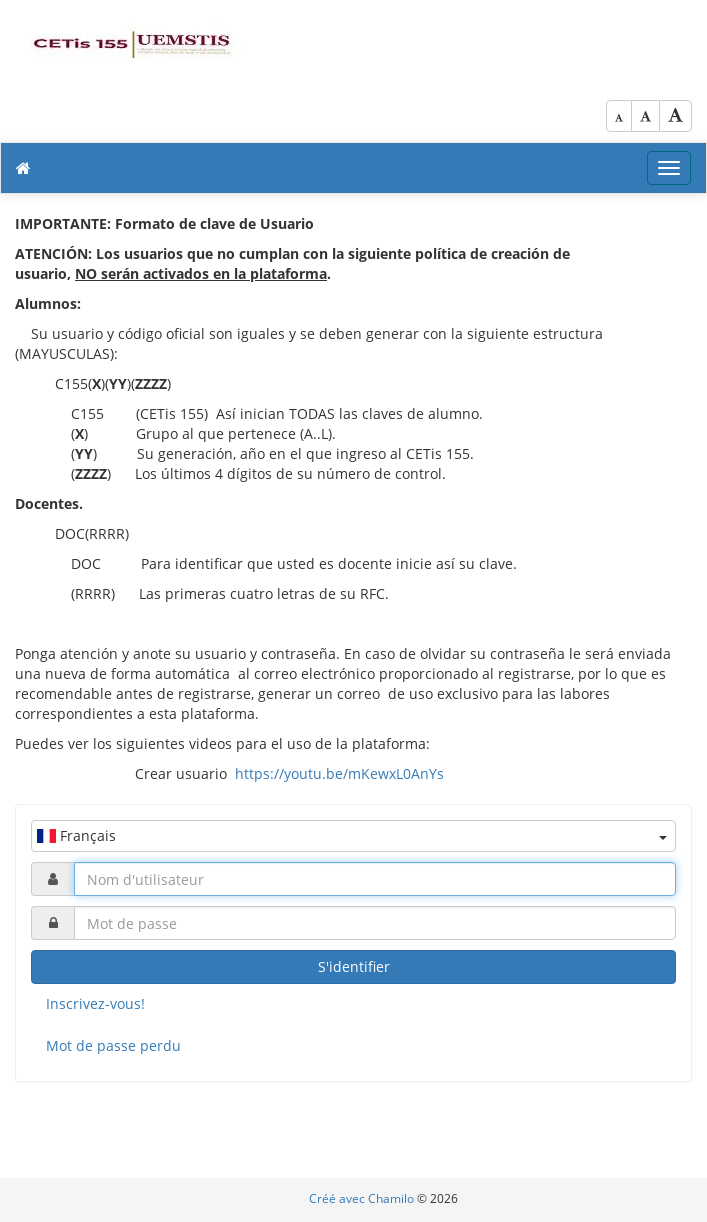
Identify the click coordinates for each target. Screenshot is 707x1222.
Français (352, 835)
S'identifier (354, 966)
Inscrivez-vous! (95, 1003)
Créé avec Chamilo (363, 1198)
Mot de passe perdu (113, 1045)
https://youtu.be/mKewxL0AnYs (339, 773)
